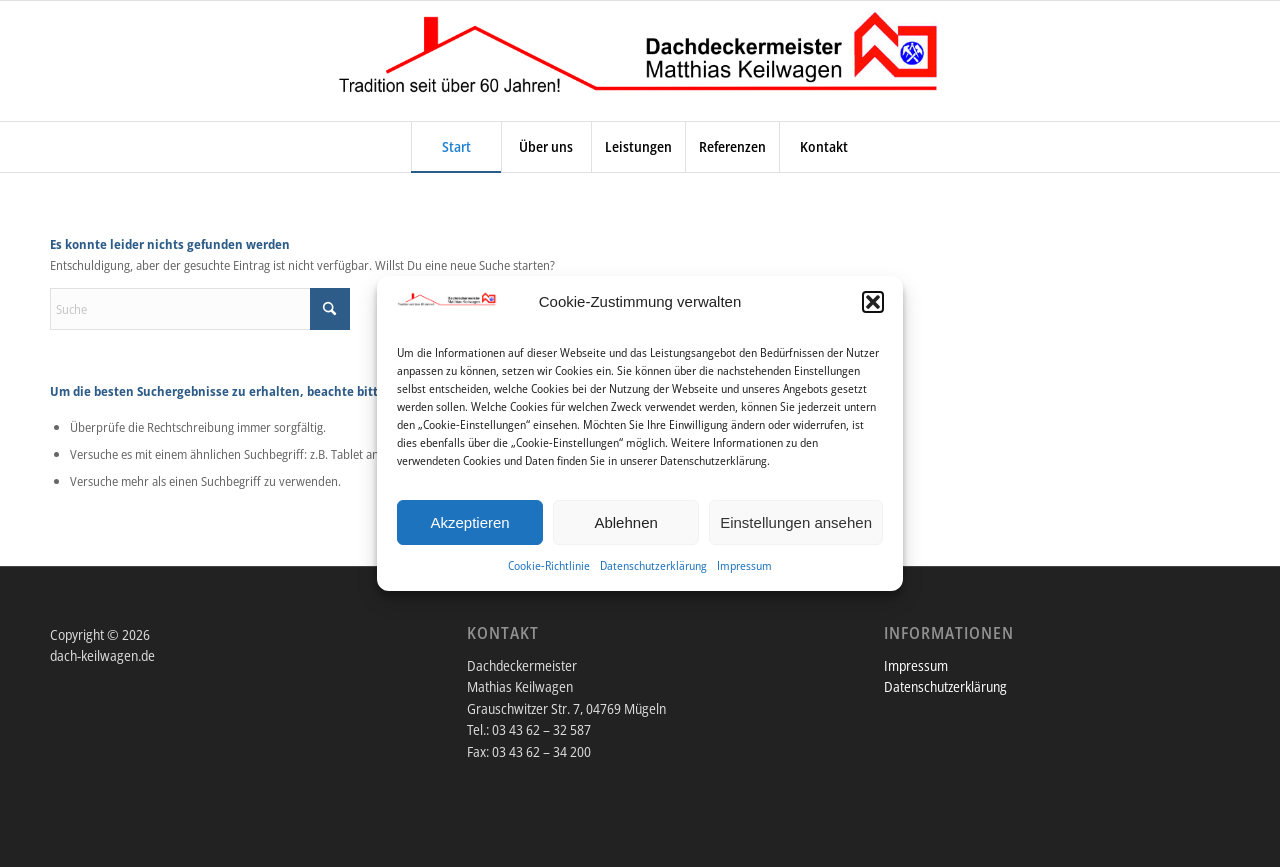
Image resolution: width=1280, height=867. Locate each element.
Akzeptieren (469, 522)
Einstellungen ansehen (796, 522)
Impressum (744, 565)
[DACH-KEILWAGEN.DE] (640, 61)
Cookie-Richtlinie (549, 565)
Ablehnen (625, 522)
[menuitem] (456, 147)
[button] (873, 302)
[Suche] (200, 309)
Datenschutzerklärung (653, 565)
